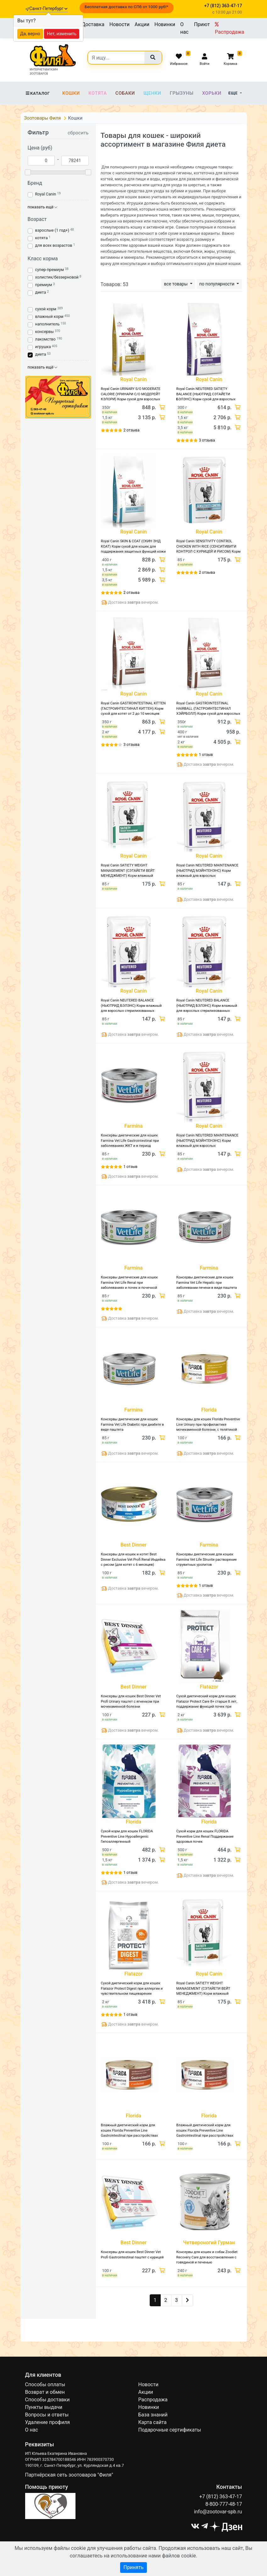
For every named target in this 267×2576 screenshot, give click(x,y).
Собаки (125, 93)
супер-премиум (49, 269)
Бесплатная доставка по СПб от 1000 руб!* (126, 6)
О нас (184, 28)
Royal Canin (45, 194)
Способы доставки (47, 2400)
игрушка (43, 346)
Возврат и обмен (45, 2392)
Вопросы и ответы (47, 2415)
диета (40, 292)
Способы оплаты (45, 2384)
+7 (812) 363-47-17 (220, 2497)
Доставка (93, 24)
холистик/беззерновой (57, 277)
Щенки (152, 93)
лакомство (45, 339)
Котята (97, 93)
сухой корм (46, 309)
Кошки (71, 93)
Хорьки (211, 93)
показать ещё (43, 207)
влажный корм (49, 316)
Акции (142, 24)
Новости (119, 24)
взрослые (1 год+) (52, 230)
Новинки (164, 24)
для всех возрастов (53, 245)
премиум (43, 284)
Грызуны (182, 93)
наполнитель (47, 324)
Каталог (37, 93)
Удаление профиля (47, 2422)
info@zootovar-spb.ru (218, 2512)
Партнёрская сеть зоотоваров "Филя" (69, 2475)
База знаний (153, 2415)
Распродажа (229, 28)
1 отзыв (206, 755)
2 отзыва (132, 430)
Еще (233, 93)
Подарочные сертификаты (169, 2430)
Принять (133, 2567)
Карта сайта (152, 2422)
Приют (202, 24)
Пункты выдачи (44, 2407)
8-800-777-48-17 (223, 2504)
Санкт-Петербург (48, 8)
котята (41, 237)
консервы (44, 331)
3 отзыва (207, 440)
